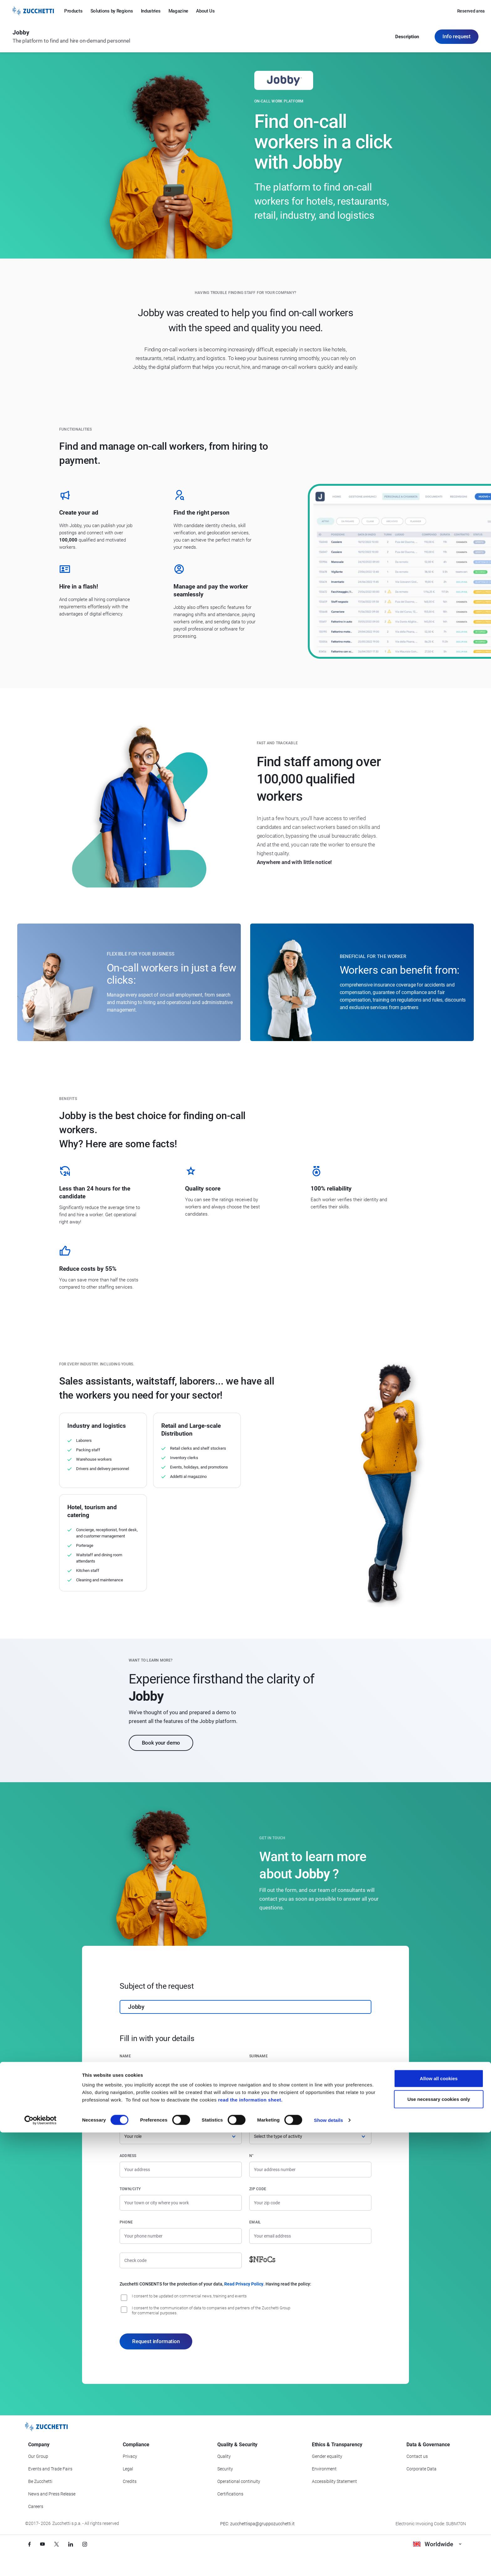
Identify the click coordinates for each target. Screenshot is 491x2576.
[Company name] (181, 2103)
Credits (130, 2481)
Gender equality (327, 2456)
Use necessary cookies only (438, 2542)
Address (128, 2156)
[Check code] (181, 2260)
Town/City (130, 2189)
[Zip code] (310, 2203)
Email (255, 2222)
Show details (328, 2563)
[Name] (181, 2070)
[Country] (310, 2103)
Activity (257, 2122)
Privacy (130, 2456)
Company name (135, 2089)
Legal (128, 2468)
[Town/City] (181, 2203)
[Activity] (310, 2136)
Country (258, 2089)
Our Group (38, 2456)
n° (251, 2156)
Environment (324, 2468)
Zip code (257, 2189)
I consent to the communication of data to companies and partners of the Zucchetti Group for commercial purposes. (211, 2310)
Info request (456, 37)
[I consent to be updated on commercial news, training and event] (124, 2298)
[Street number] (310, 2169)
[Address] (181, 2169)
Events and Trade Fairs (50, 2468)
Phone (126, 2222)
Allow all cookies (439, 2522)
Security (225, 2468)
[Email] (310, 2236)
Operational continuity (238, 2481)
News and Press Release (51, 2493)
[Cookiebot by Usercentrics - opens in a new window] (40, 2563)
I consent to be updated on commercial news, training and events (189, 2296)
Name (125, 2056)
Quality (224, 2456)
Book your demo (161, 1743)
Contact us (417, 2456)
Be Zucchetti (40, 2481)
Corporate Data (421, 2468)
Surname (258, 2056)
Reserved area (471, 10)
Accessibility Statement (334, 2481)
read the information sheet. (250, 2543)
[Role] (181, 2136)
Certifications (230, 2493)
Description (407, 37)
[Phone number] (181, 2236)
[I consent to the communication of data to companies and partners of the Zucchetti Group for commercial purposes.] (124, 2309)
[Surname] (310, 2070)
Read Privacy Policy (243, 2283)
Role (124, 2122)
